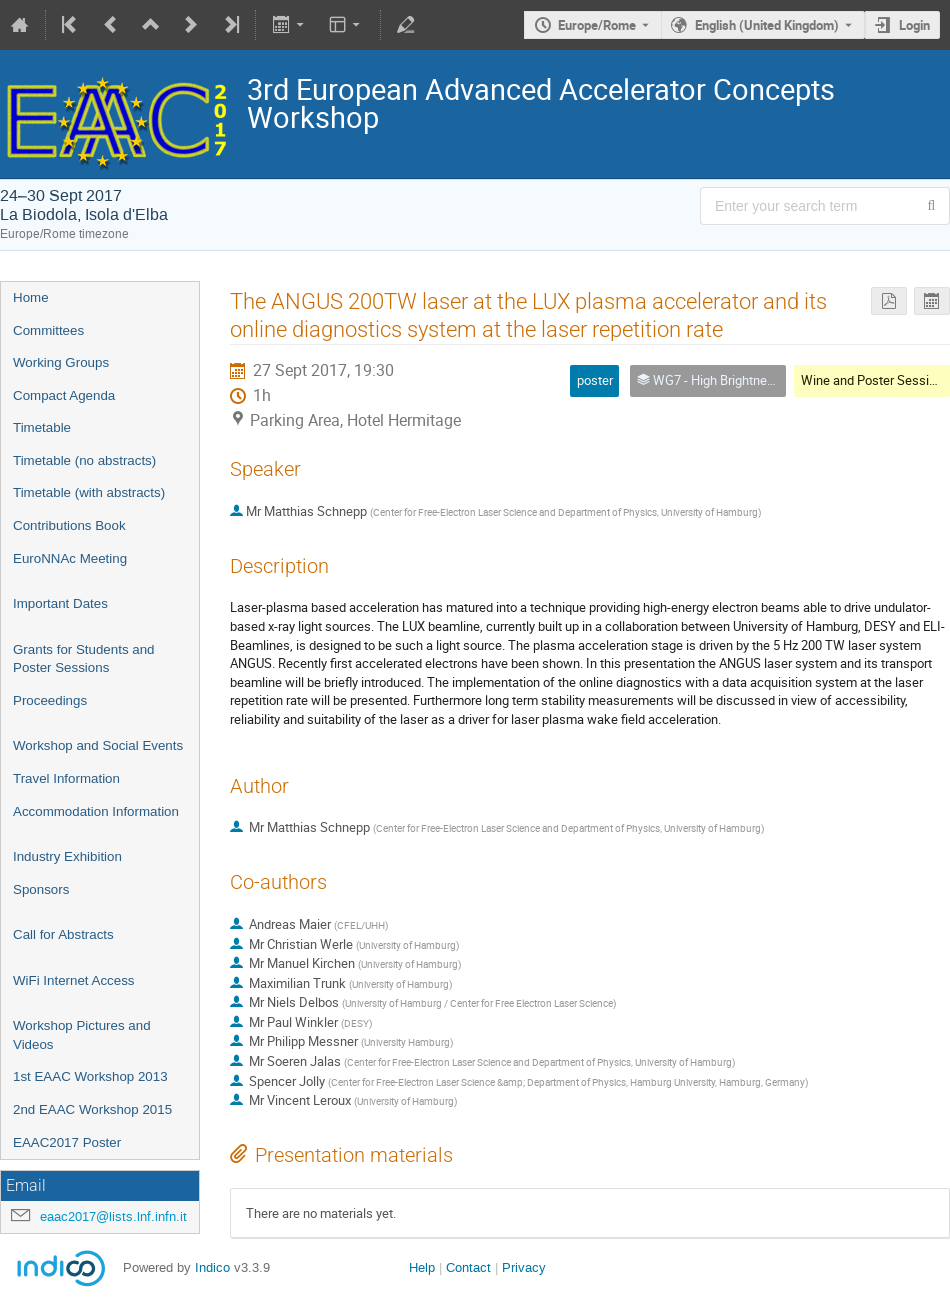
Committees (48, 330)
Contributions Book (69, 525)
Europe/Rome (597, 25)
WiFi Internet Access (73, 980)
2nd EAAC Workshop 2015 (92, 1109)
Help (422, 1267)
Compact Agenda (64, 395)
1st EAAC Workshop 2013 (90, 1076)
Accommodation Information (96, 811)
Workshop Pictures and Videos (82, 1035)
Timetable (42, 427)
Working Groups (61, 362)
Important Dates (60, 603)
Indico (212, 1267)
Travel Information (66, 778)
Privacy (524, 1267)
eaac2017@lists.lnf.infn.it (113, 1216)
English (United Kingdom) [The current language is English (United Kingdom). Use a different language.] (767, 25)
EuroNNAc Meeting (70, 558)
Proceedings (50, 700)
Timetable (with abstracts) (89, 492)
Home (31, 297)
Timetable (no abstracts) (84, 460)
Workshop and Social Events (98, 745)
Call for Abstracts (63, 934)
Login (914, 25)
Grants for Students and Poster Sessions (84, 659)
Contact (468, 1267)
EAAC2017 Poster (67, 1142)
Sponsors (41, 889)
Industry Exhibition (67, 856)
